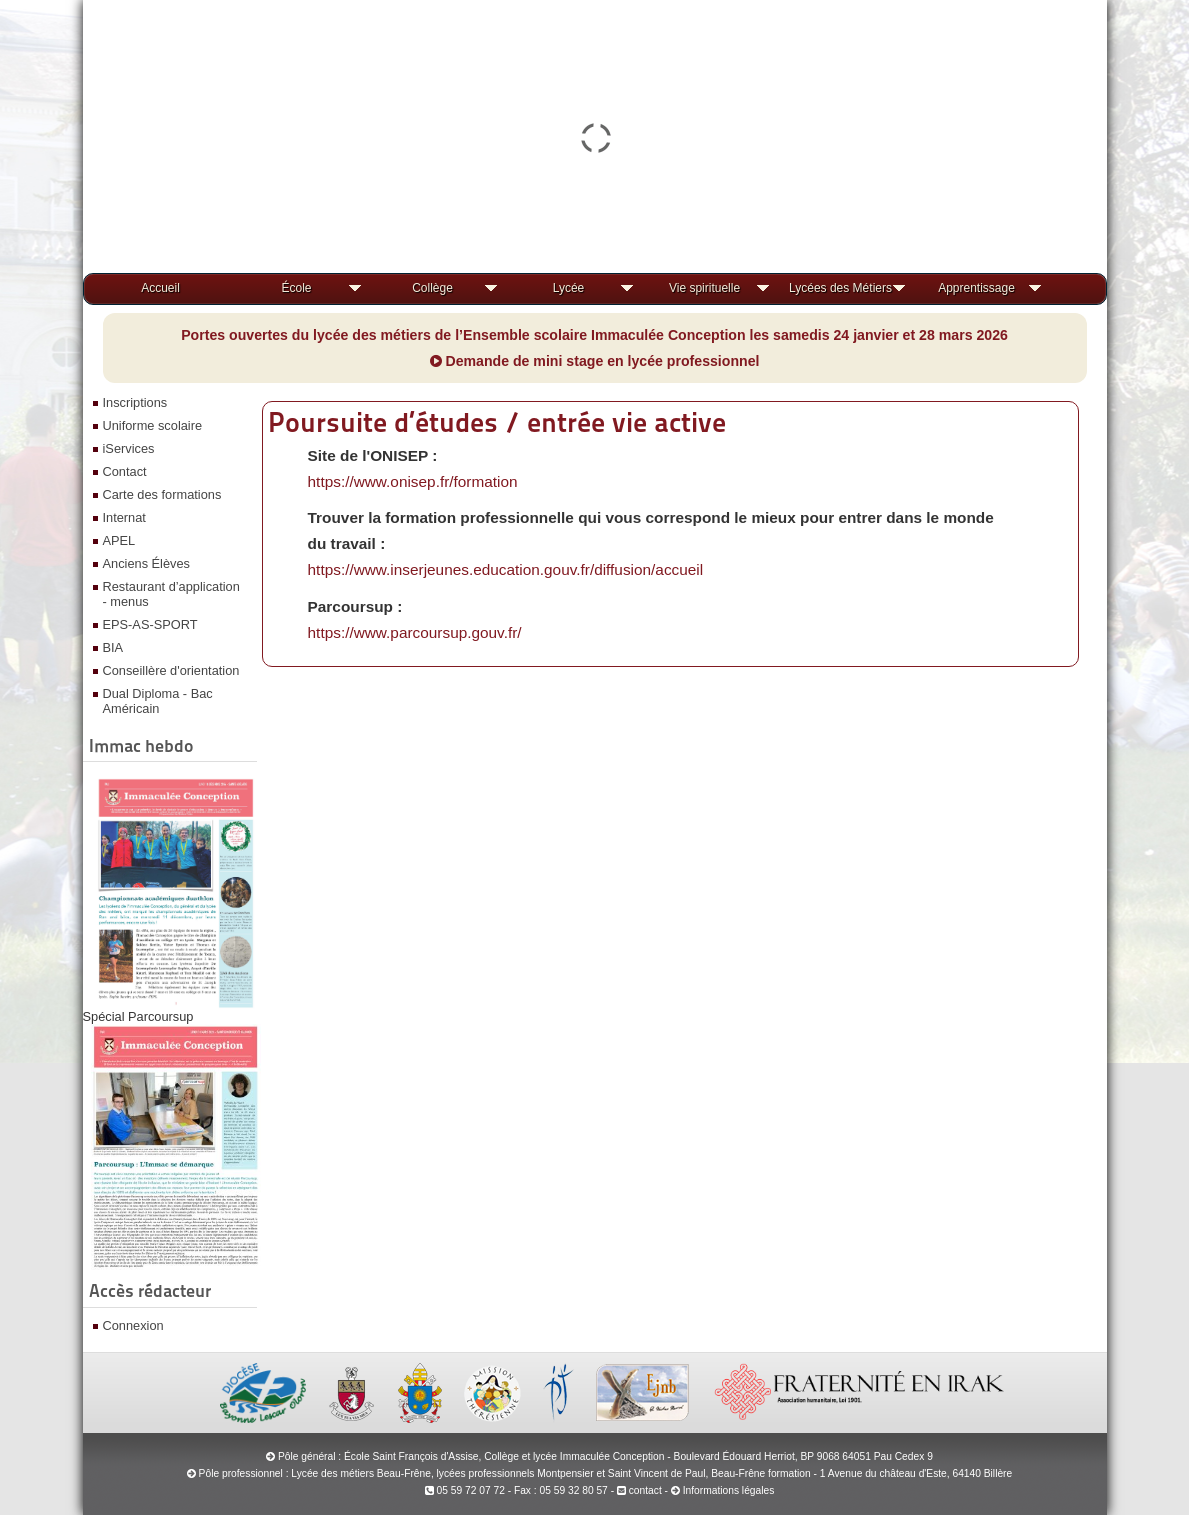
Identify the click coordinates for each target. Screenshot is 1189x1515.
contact (639, 1490)
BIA (113, 647)
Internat (124, 517)
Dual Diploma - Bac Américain (158, 701)
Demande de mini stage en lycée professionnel (595, 361)
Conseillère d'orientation (171, 670)
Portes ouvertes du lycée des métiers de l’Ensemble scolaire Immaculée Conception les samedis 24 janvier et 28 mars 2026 (594, 335)
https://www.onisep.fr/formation (413, 481)
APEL (119, 540)
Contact (125, 471)
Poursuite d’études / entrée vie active (497, 422)
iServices (129, 448)
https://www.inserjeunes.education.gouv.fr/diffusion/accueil (506, 569)
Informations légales (729, 1490)
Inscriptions (135, 402)
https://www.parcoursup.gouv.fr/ (415, 632)
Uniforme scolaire (153, 425)
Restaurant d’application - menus (171, 594)
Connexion (133, 1325)
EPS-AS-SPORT (150, 624)
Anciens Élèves (147, 563)
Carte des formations (162, 494)
